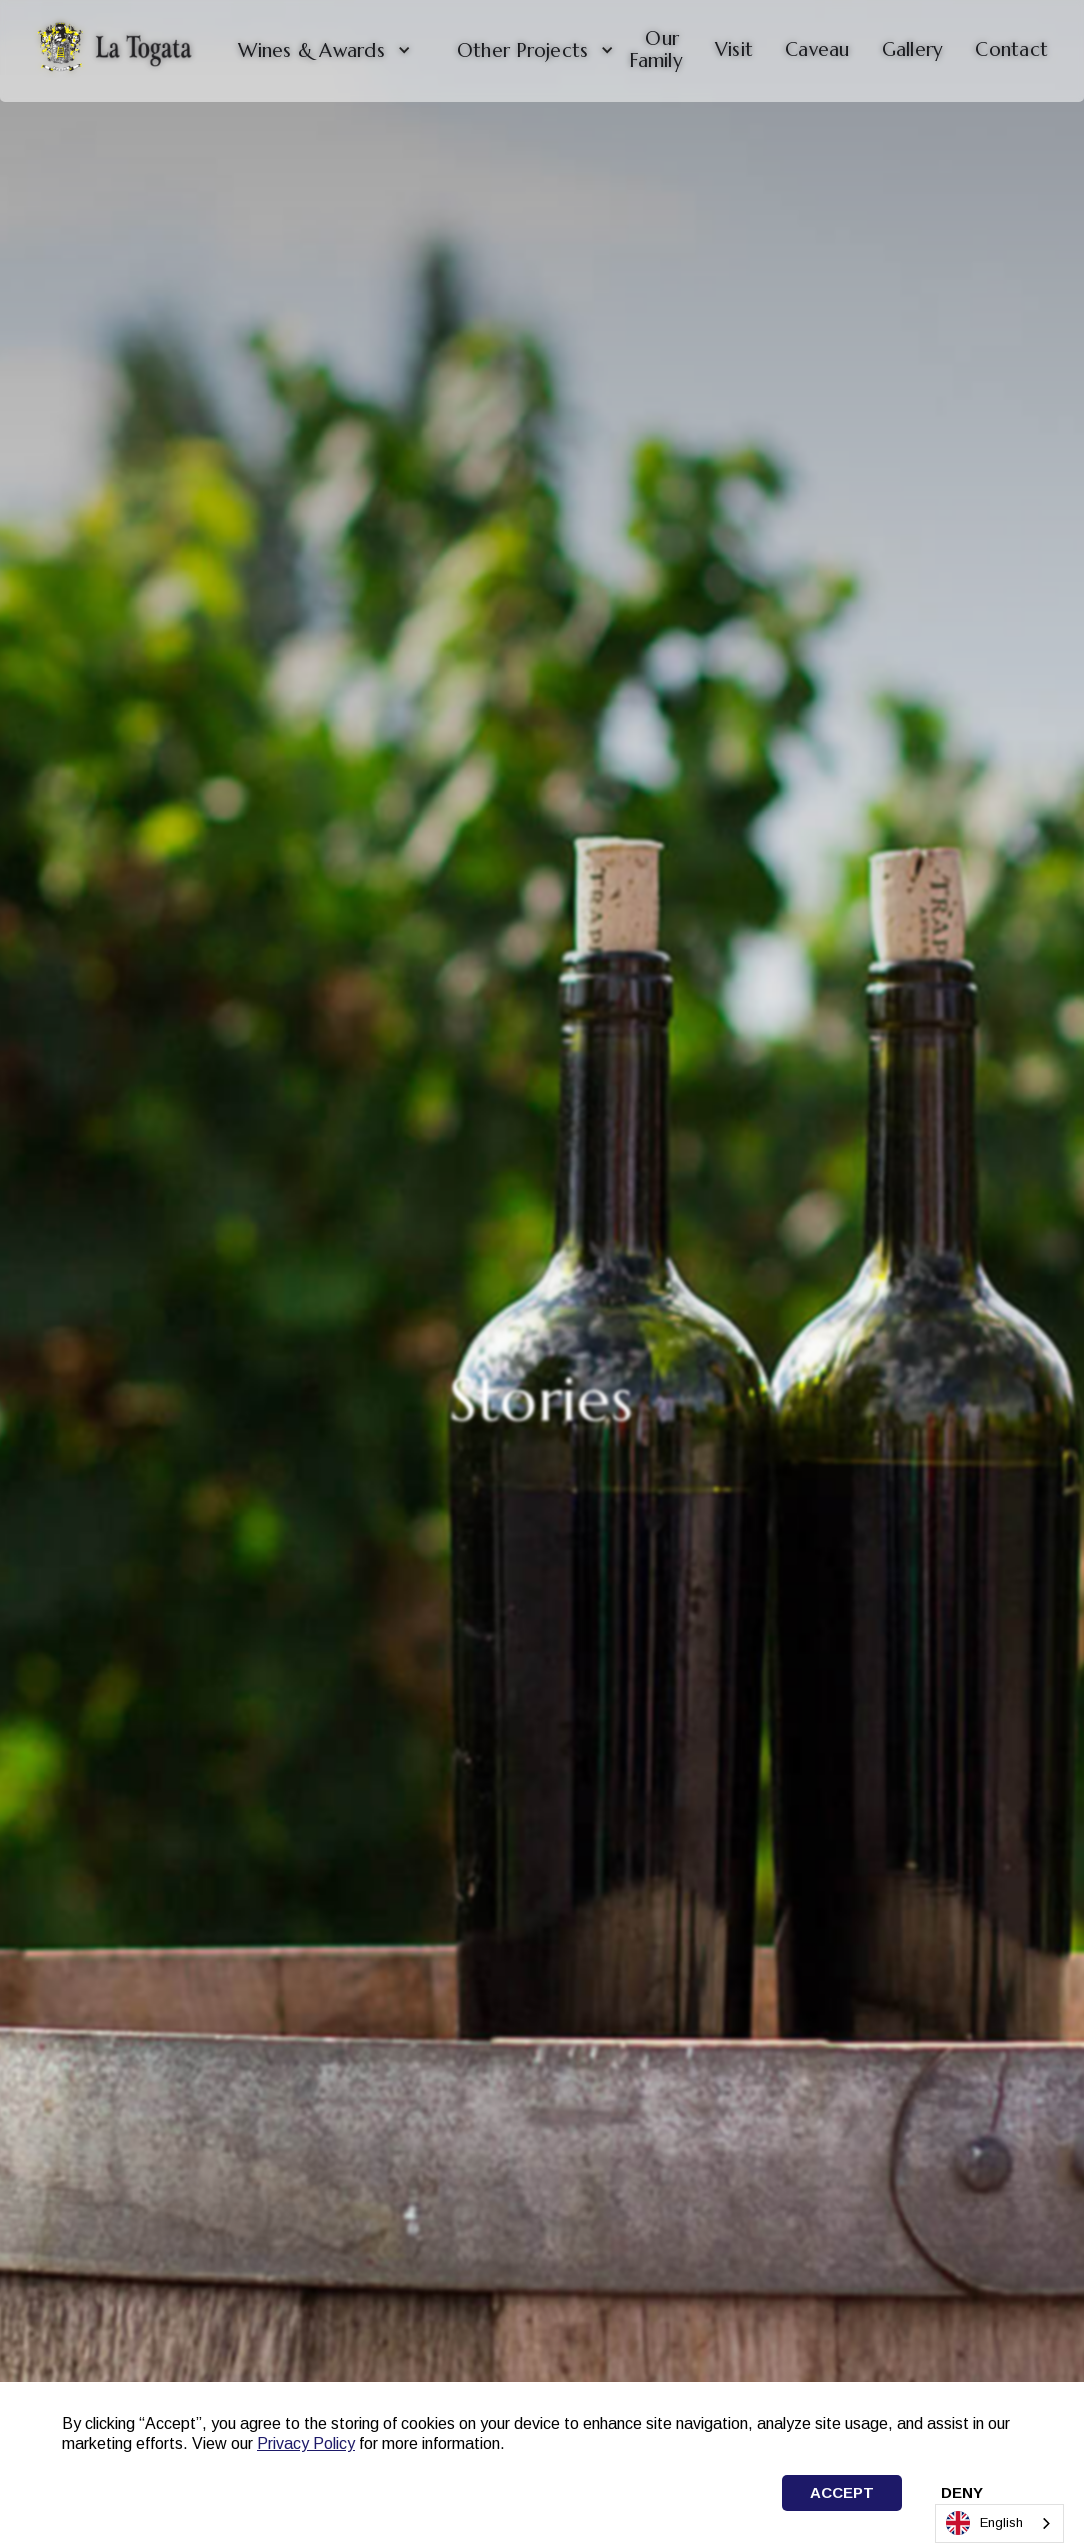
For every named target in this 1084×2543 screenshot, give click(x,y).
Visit (734, 49)
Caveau (817, 49)
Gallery (913, 49)
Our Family (656, 49)
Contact (1011, 49)
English (984, 2523)
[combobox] (999, 2523)
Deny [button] (962, 2492)
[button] (316, 50)
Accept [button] (842, 2492)
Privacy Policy (306, 2443)
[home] (113, 50)
